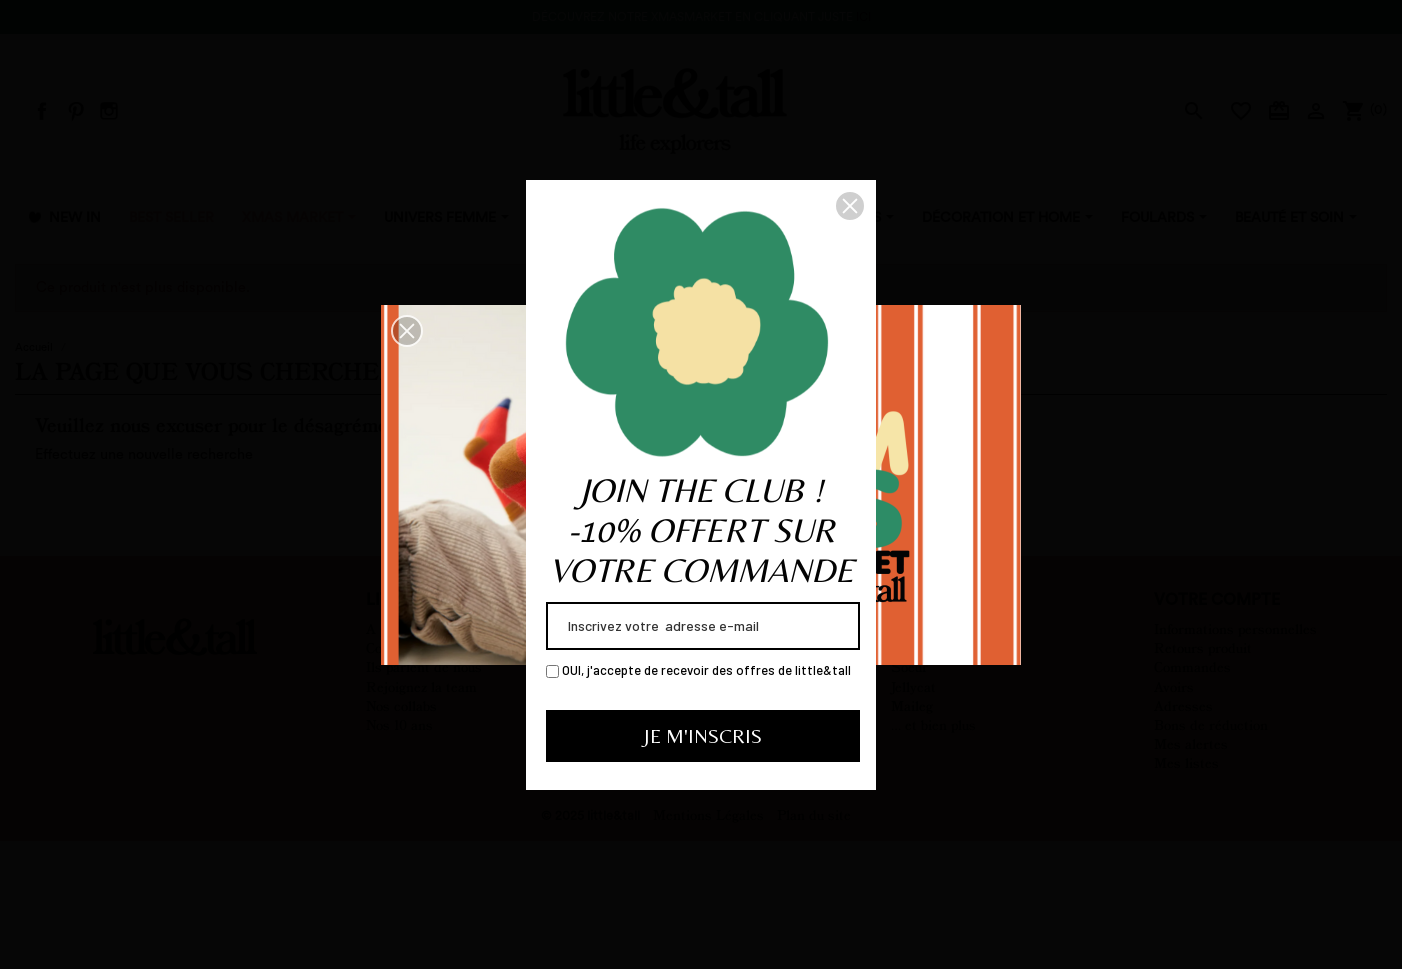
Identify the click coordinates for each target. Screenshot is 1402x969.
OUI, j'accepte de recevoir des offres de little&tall (698, 670)
